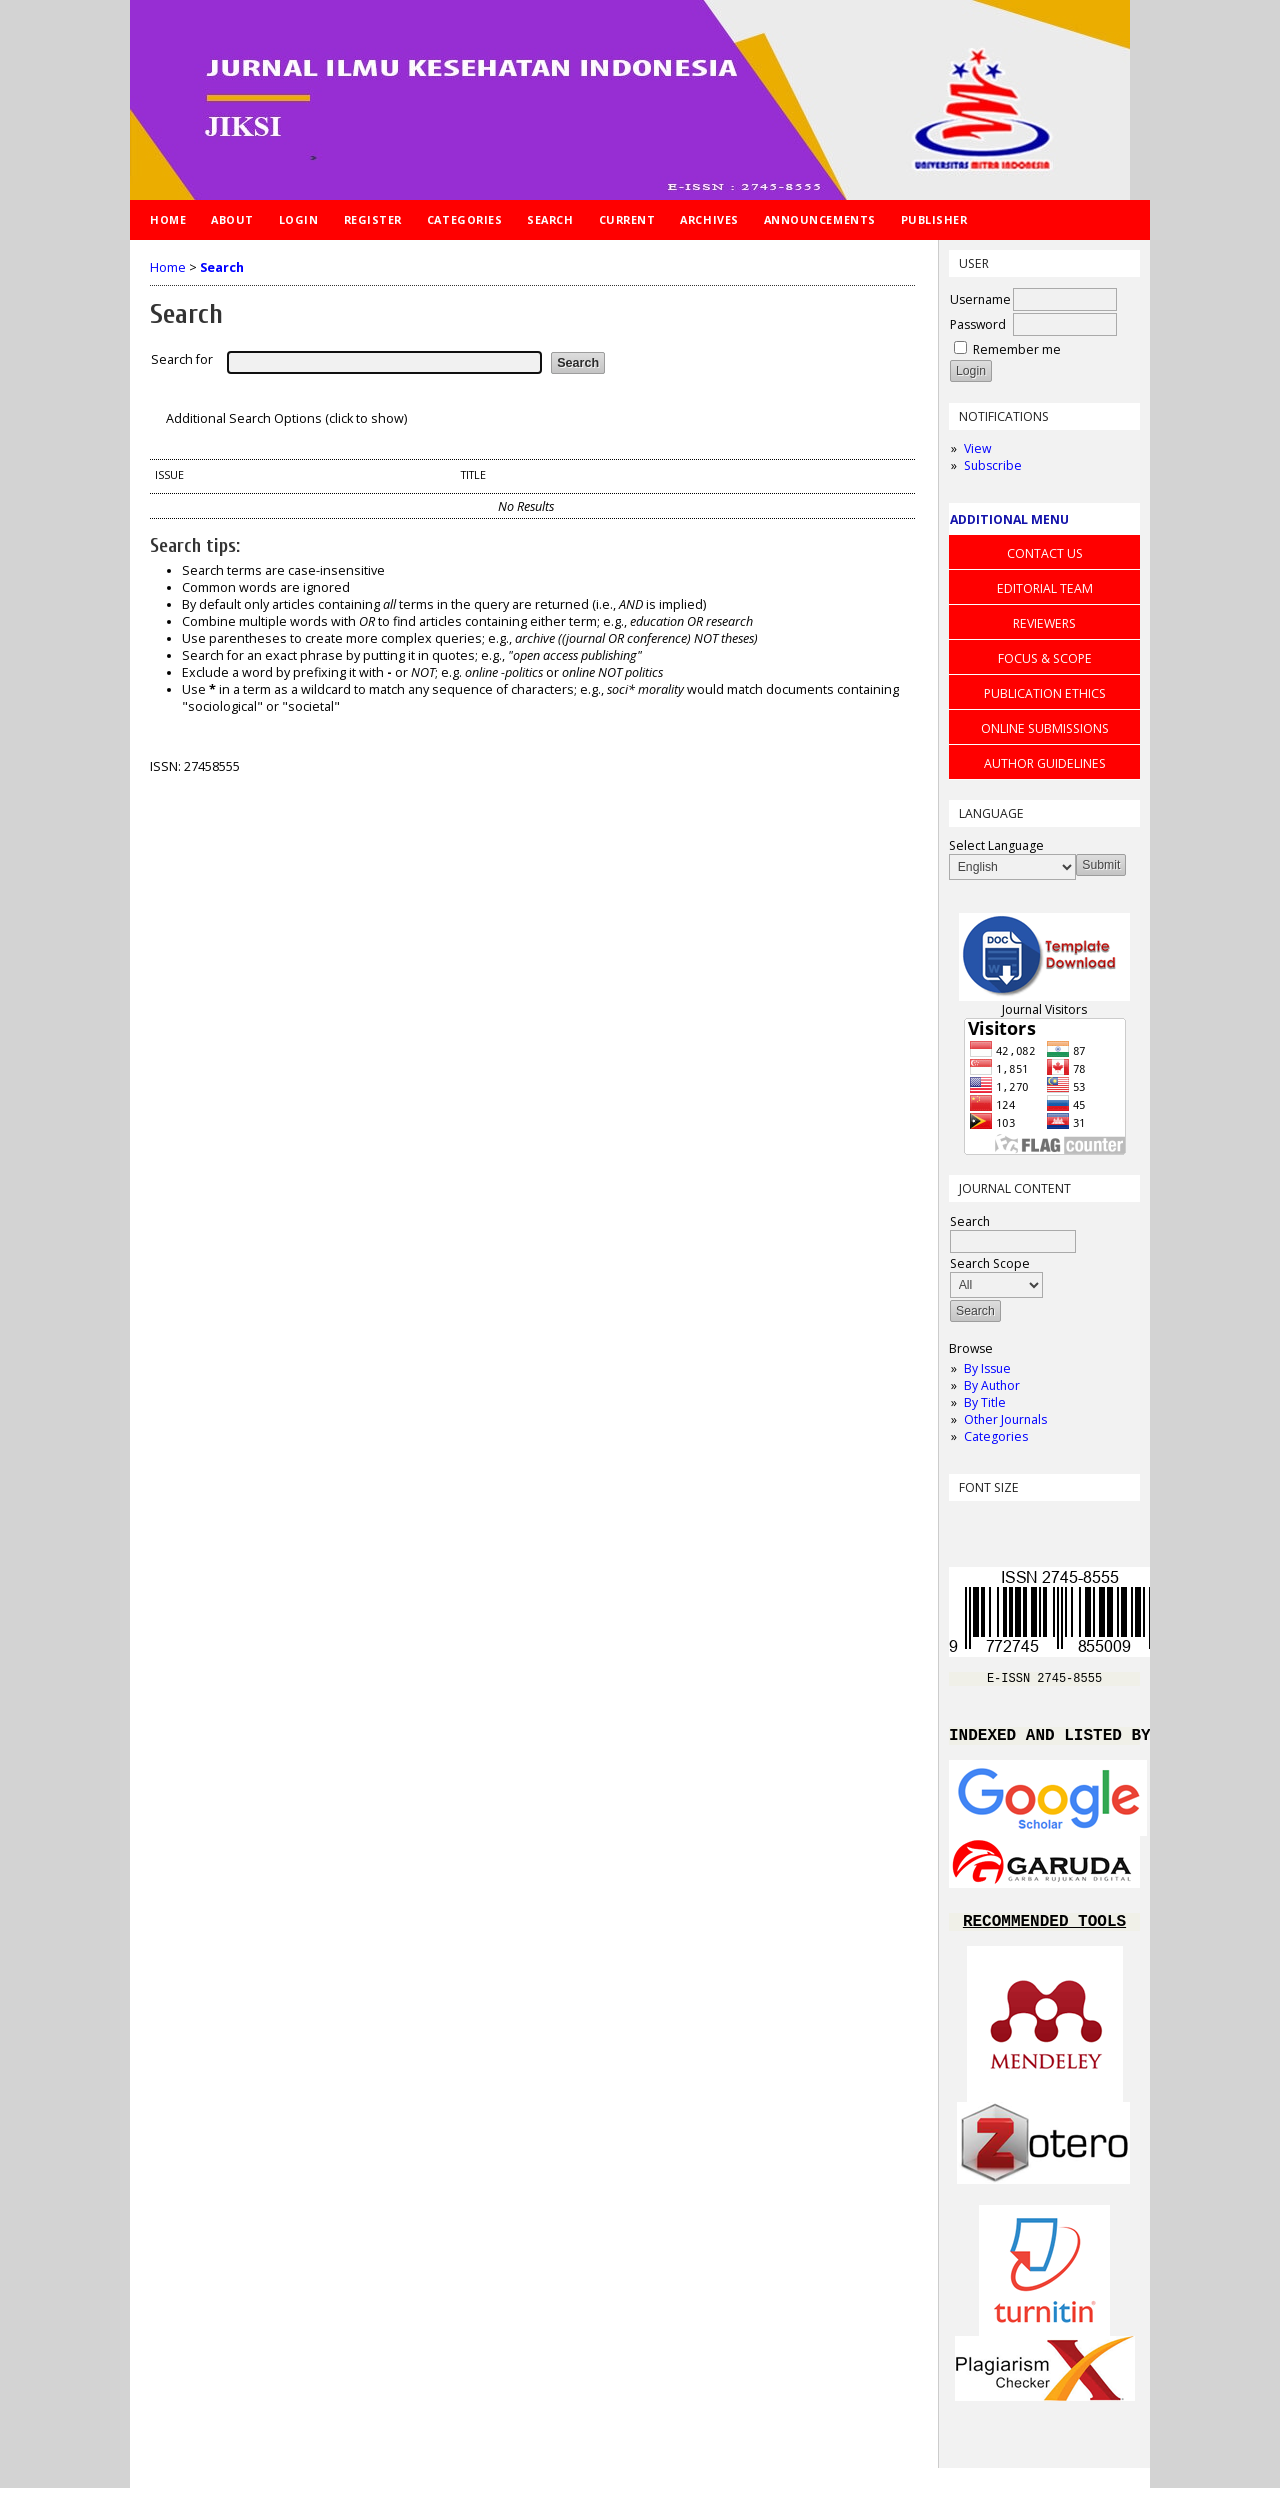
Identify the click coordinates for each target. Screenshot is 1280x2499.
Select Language (996, 845)
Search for (182, 359)
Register (373, 219)
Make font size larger (1031, 1522)
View (977, 448)
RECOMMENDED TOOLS (1044, 1931)
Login (299, 219)
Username (980, 299)
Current (627, 219)
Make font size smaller (967, 1522)
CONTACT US (1045, 553)
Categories (996, 1436)
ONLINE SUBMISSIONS (1045, 728)
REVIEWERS (1044, 623)
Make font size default (999, 1522)
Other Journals (1005, 1419)
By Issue (987, 1368)
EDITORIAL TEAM (1045, 588)
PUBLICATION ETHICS (1045, 693)
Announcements (820, 219)
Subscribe (993, 465)
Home (168, 219)
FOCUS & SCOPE (1045, 658)
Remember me (1017, 349)
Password (978, 324)
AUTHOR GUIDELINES (1045, 763)
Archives (709, 219)
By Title (985, 1402)
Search (550, 219)
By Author (992, 1385)
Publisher (934, 219)
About (232, 219)
